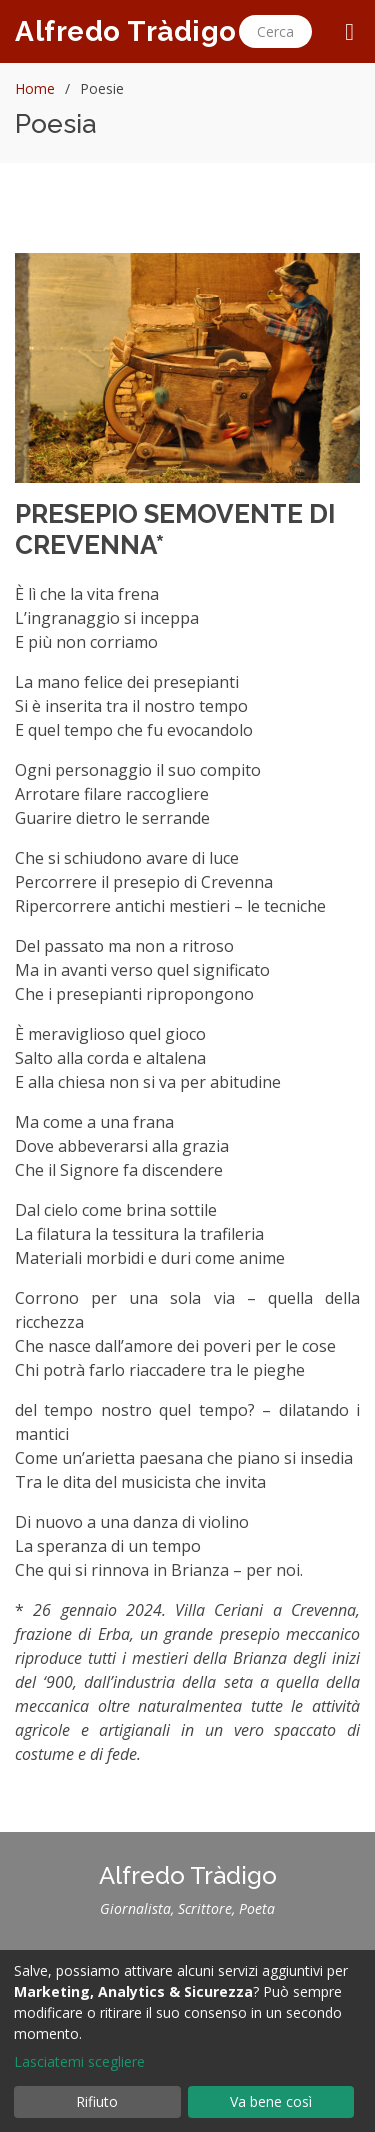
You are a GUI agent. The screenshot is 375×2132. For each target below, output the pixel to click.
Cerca (275, 31)
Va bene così (271, 2101)
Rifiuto (97, 2101)
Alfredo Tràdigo (126, 31)
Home (35, 88)
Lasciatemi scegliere (79, 2061)
